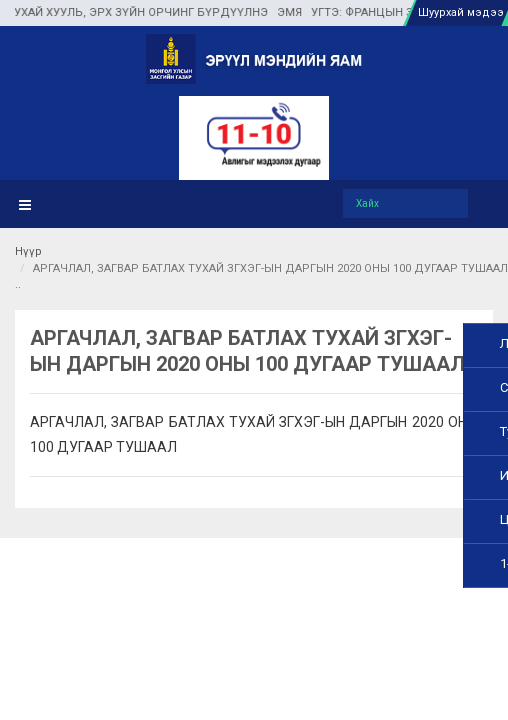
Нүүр (28, 251)
